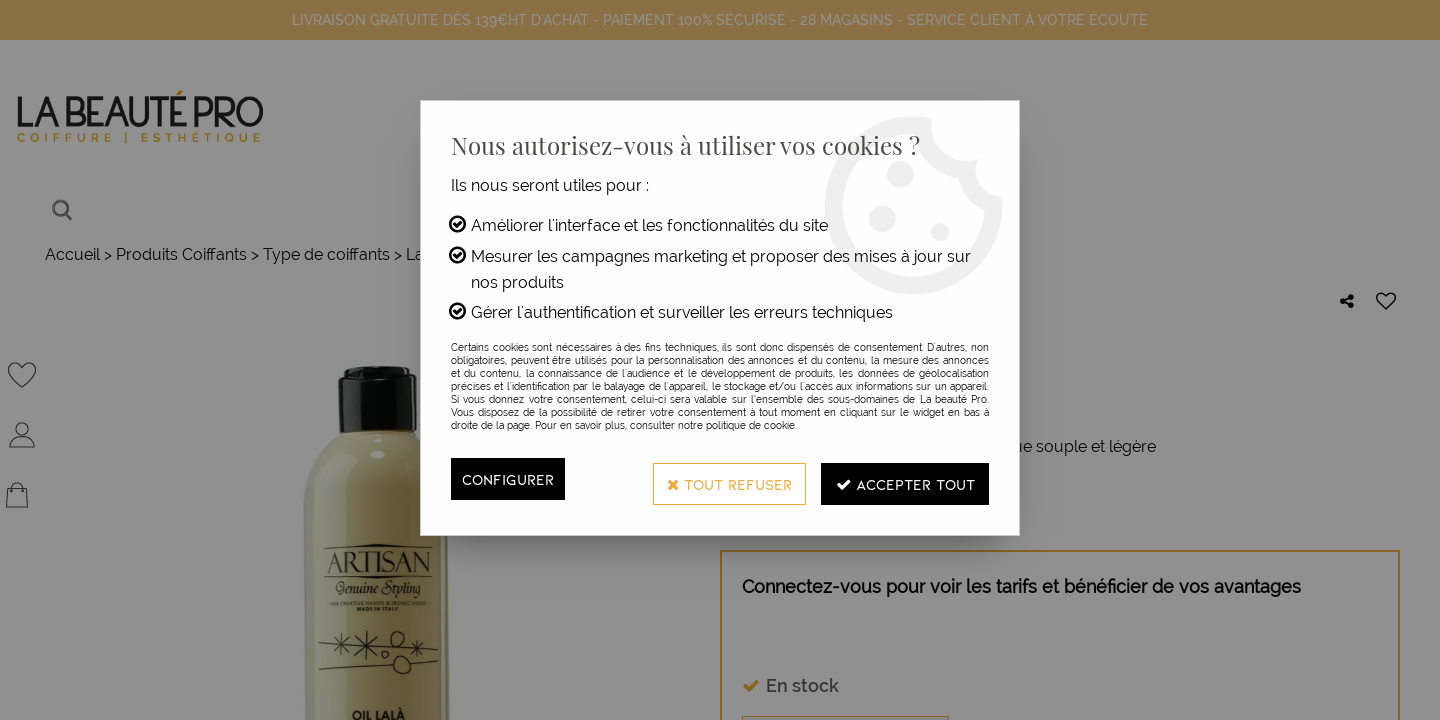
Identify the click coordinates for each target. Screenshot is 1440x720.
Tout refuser (709, 478)
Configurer (511, 478)
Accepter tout (898, 478)
